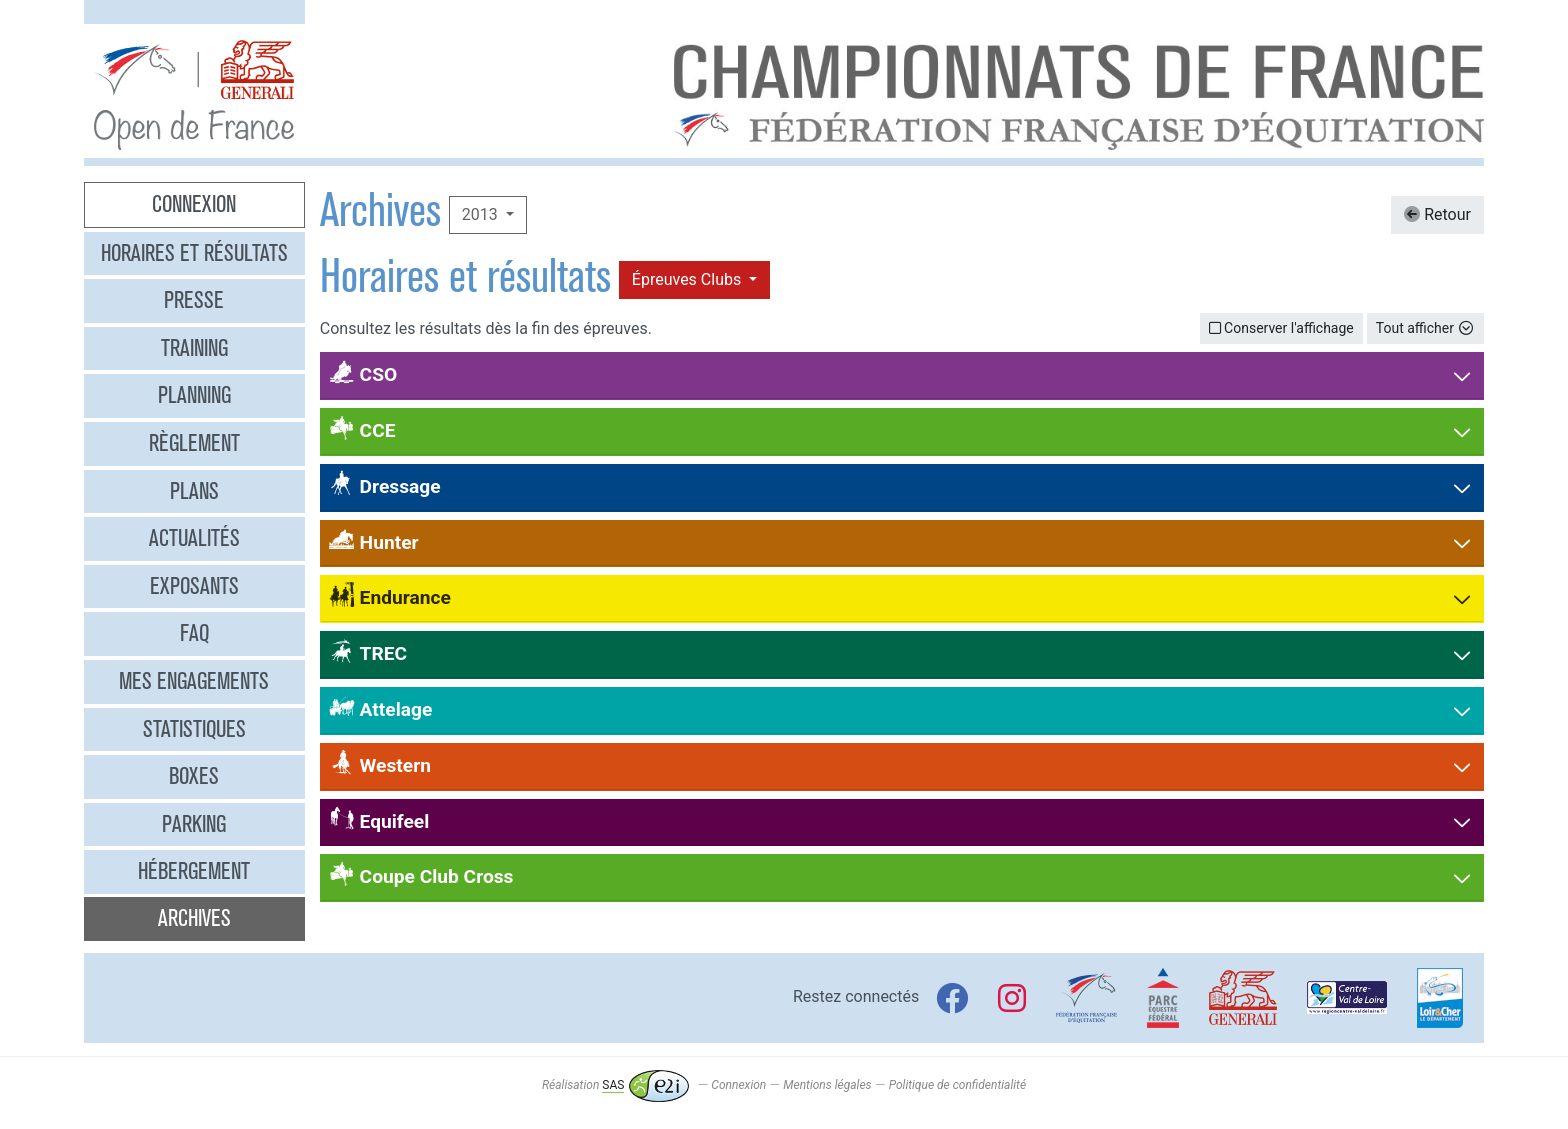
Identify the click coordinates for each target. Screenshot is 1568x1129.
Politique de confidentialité (957, 1085)
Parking (194, 824)
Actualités (194, 538)
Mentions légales (827, 1085)
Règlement (194, 443)
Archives (194, 918)
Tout (1425, 328)
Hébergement (194, 871)
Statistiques (194, 729)
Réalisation (615, 1085)
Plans (194, 491)
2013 (482, 214)
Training (194, 348)
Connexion (194, 204)
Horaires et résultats (194, 253)
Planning (194, 395)
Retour (1437, 214)
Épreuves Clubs (688, 279)
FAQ (194, 633)
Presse (194, 300)
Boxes (194, 776)
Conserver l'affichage (1281, 328)
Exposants (194, 586)
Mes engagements (194, 681)
